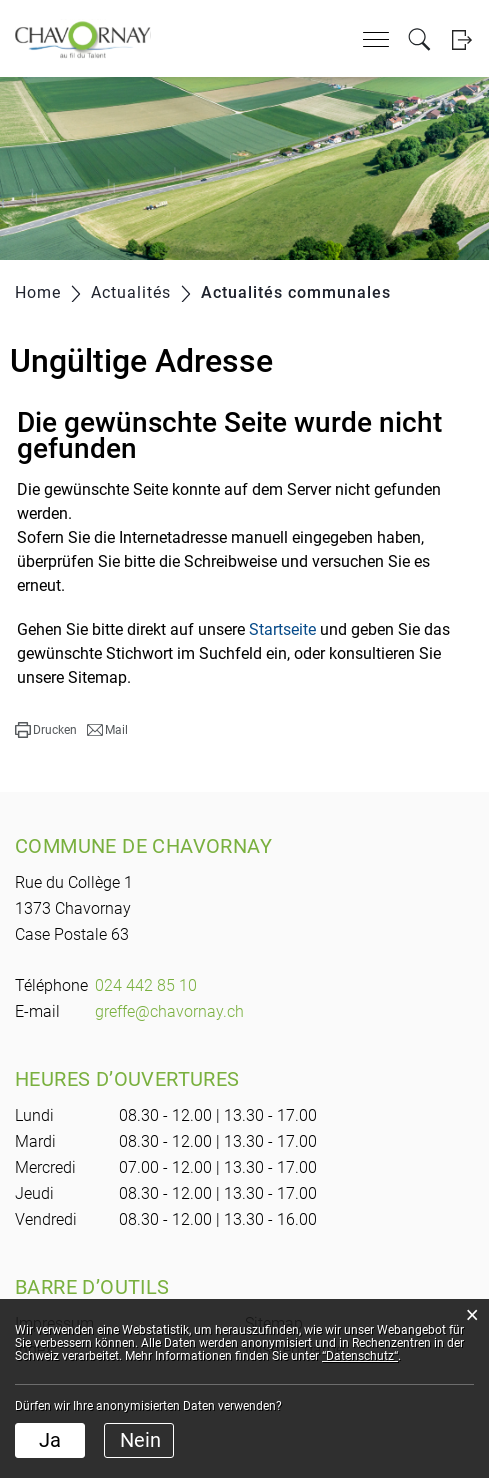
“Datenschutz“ (360, 1356)
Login (461, 39)
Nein (140, 1440)
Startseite (282, 629)
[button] (46, 730)
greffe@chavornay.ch (169, 1011)
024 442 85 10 (146, 985)
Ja (50, 1440)
